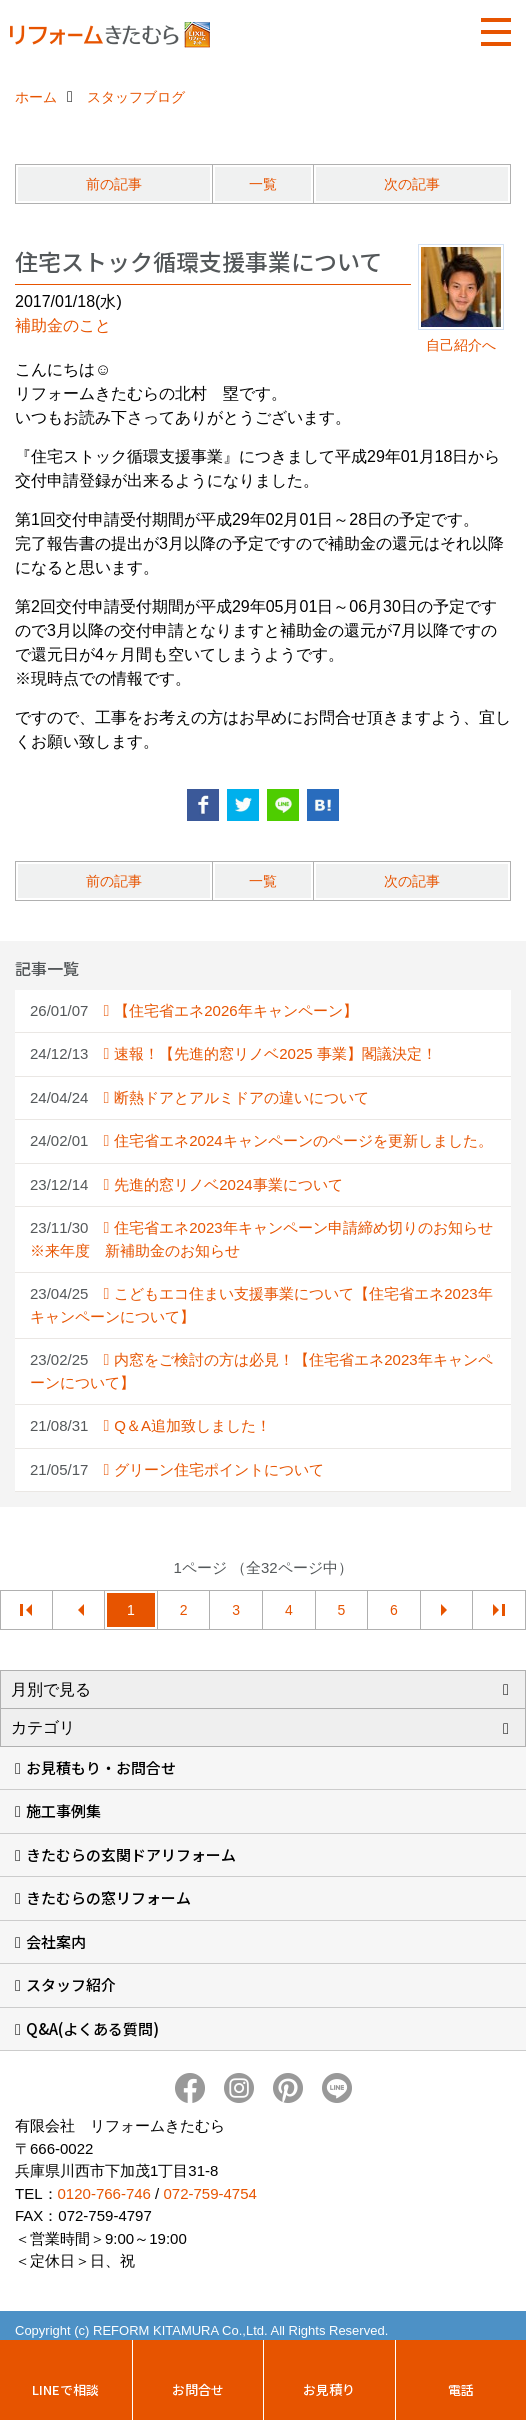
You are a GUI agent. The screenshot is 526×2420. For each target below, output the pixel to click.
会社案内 (56, 1941)
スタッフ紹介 (71, 1984)
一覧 (263, 184)
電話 (461, 2389)
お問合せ (198, 2389)
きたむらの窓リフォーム (108, 1897)
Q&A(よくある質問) (92, 2028)
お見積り (329, 2389)
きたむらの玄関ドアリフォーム (131, 1854)
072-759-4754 (209, 2193)
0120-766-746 (104, 2193)
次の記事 (412, 184)
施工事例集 (63, 1810)
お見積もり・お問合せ (101, 1767)
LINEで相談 (65, 2389)
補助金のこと (63, 325)
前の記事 (114, 184)
